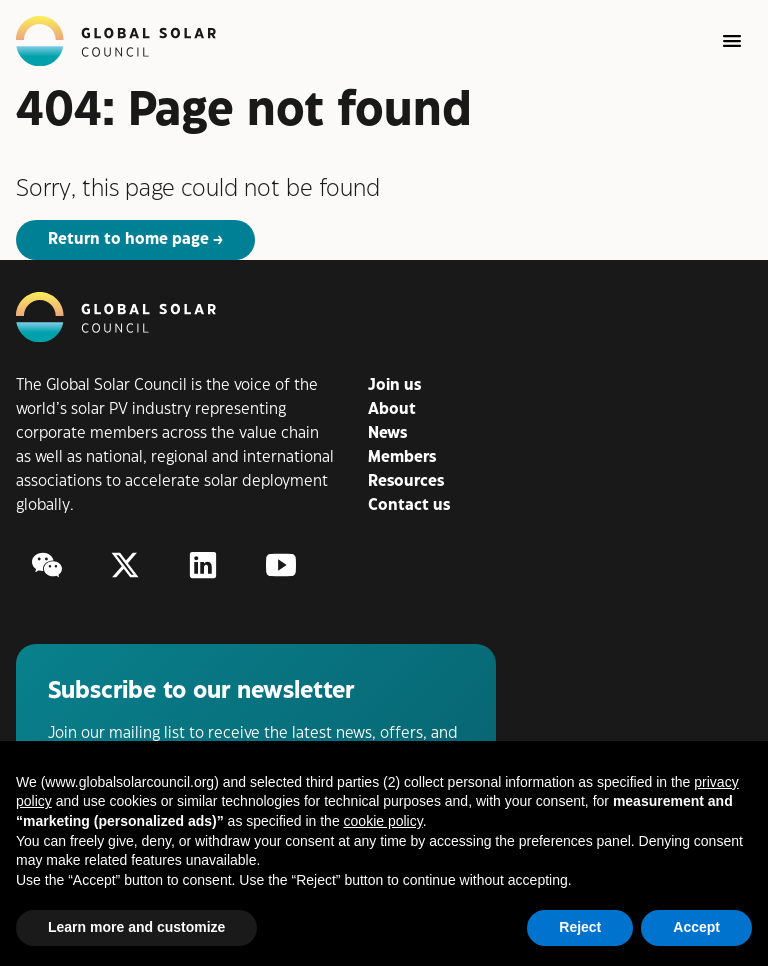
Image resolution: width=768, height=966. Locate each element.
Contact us (409, 505)
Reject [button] (580, 927)
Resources (406, 481)
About (392, 409)
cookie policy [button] (383, 821)
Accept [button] (696, 927)
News (387, 433)
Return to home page (128, 239)
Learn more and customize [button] (136, 927)
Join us (394, 385)
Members (402, 457)
